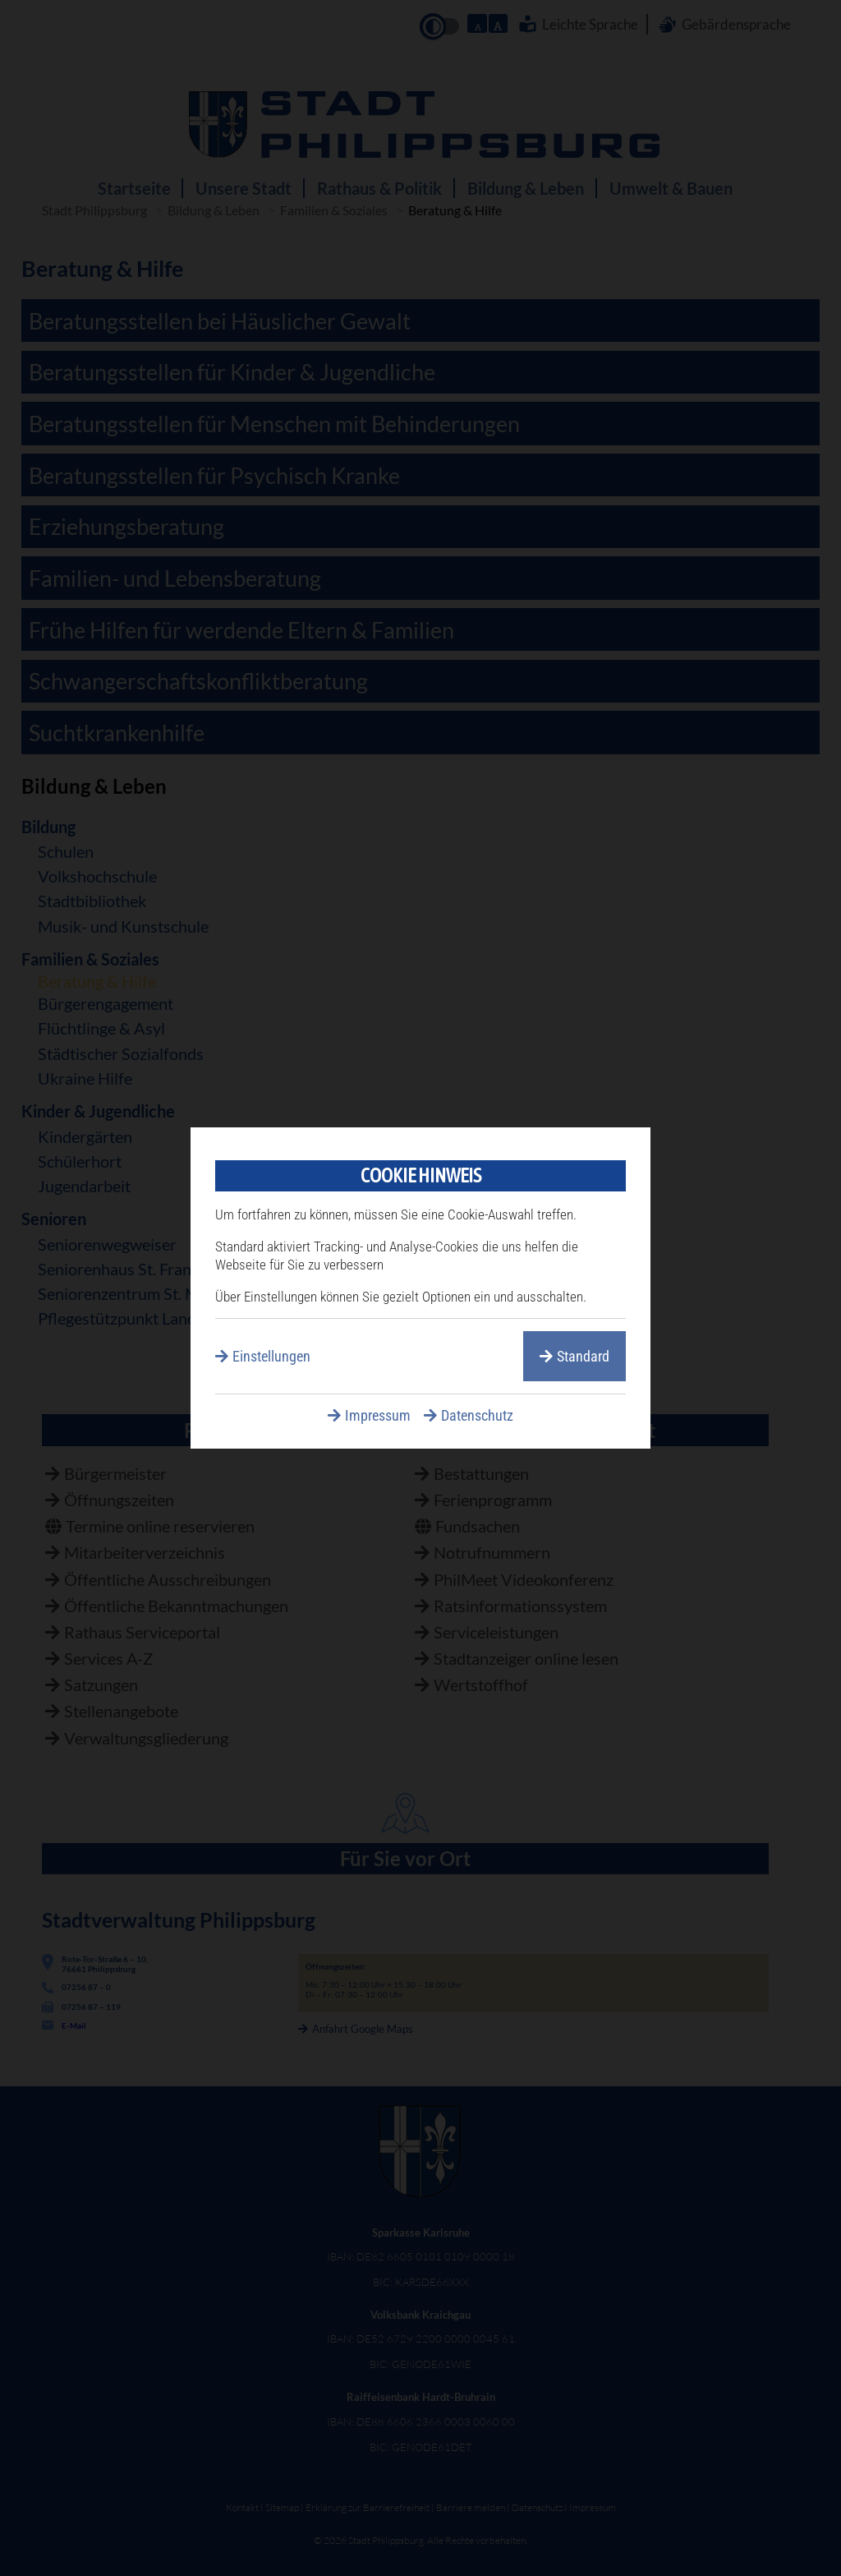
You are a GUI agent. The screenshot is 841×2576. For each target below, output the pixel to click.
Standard (583, 1356)
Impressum (378, 1415)
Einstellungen (271, 1356)
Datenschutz (477, 1415)
